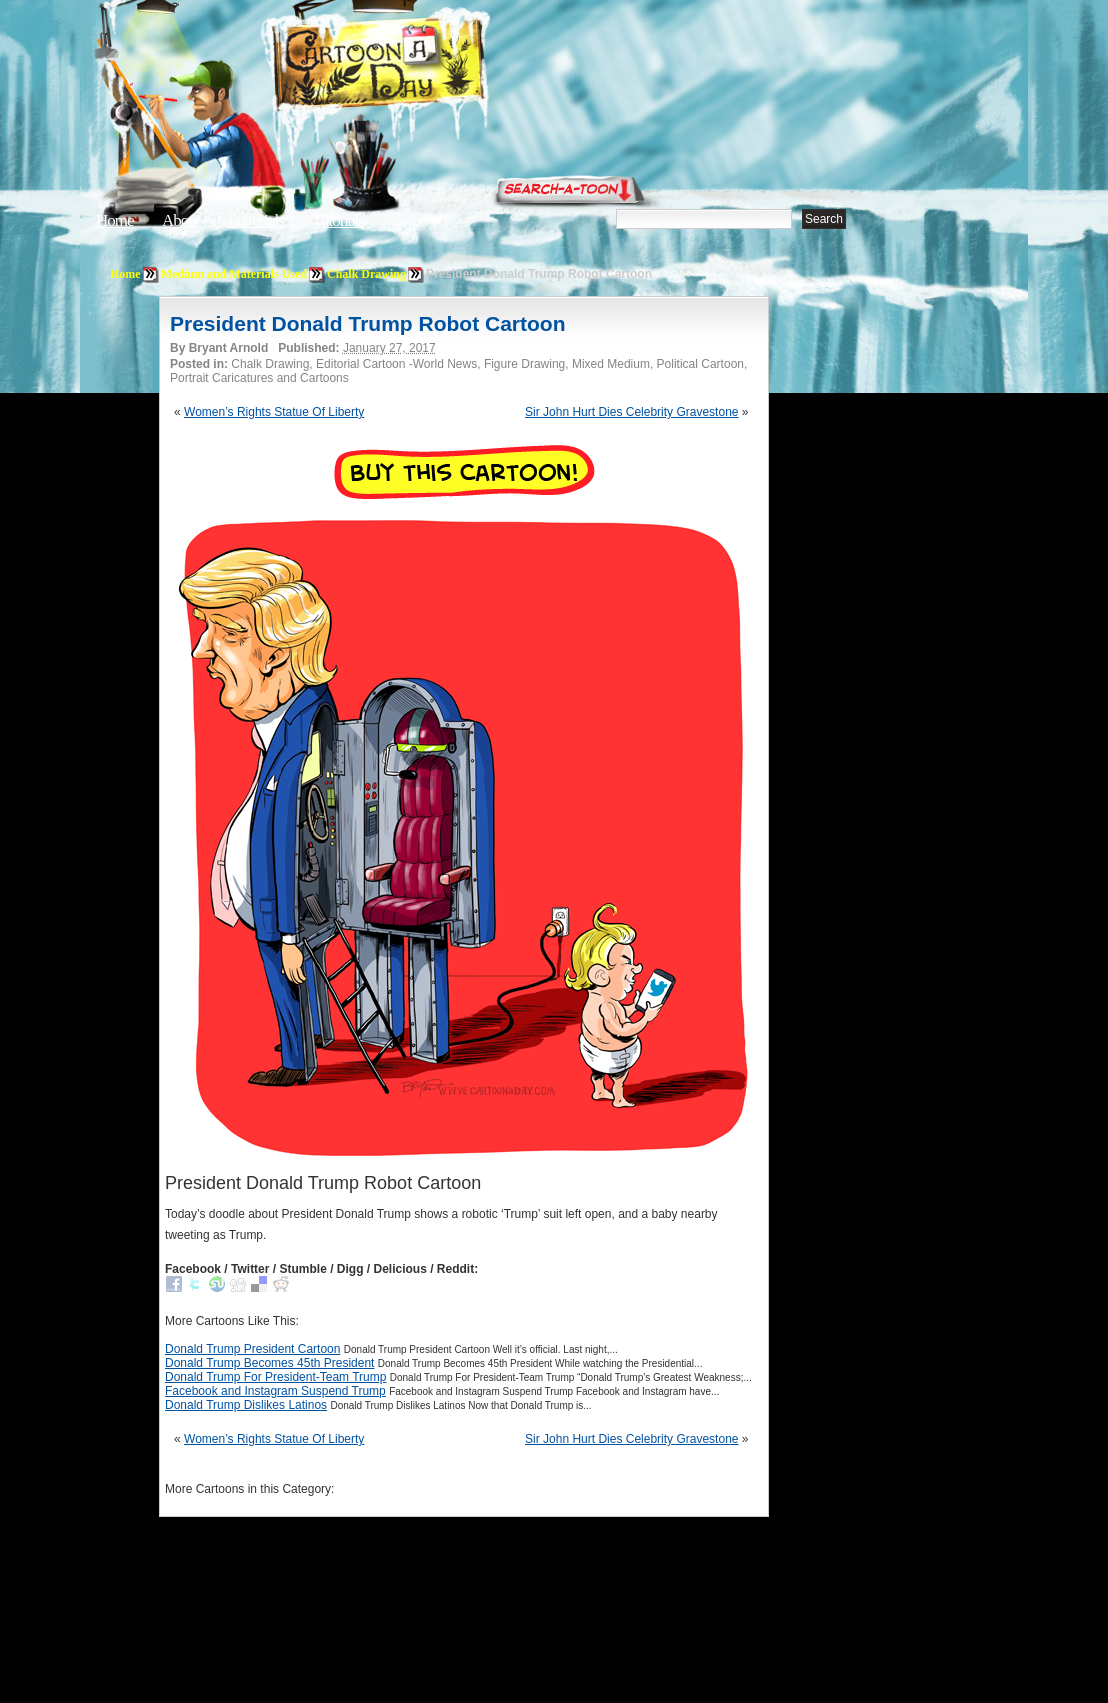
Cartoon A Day (428, 66)
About (181, 220)
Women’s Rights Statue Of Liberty (274, 412)
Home (115, 220)
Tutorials (338, 220)
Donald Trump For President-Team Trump (275, 1377)
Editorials (256, 220)
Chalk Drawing (366, 274)
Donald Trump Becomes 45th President (269, 1363)
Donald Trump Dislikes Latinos (246, 1405)
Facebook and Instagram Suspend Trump (275, 1391)
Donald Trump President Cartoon (252, 1349)
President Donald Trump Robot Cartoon (368, 323)
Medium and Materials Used (234, 274)
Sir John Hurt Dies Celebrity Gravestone (631, 412)
